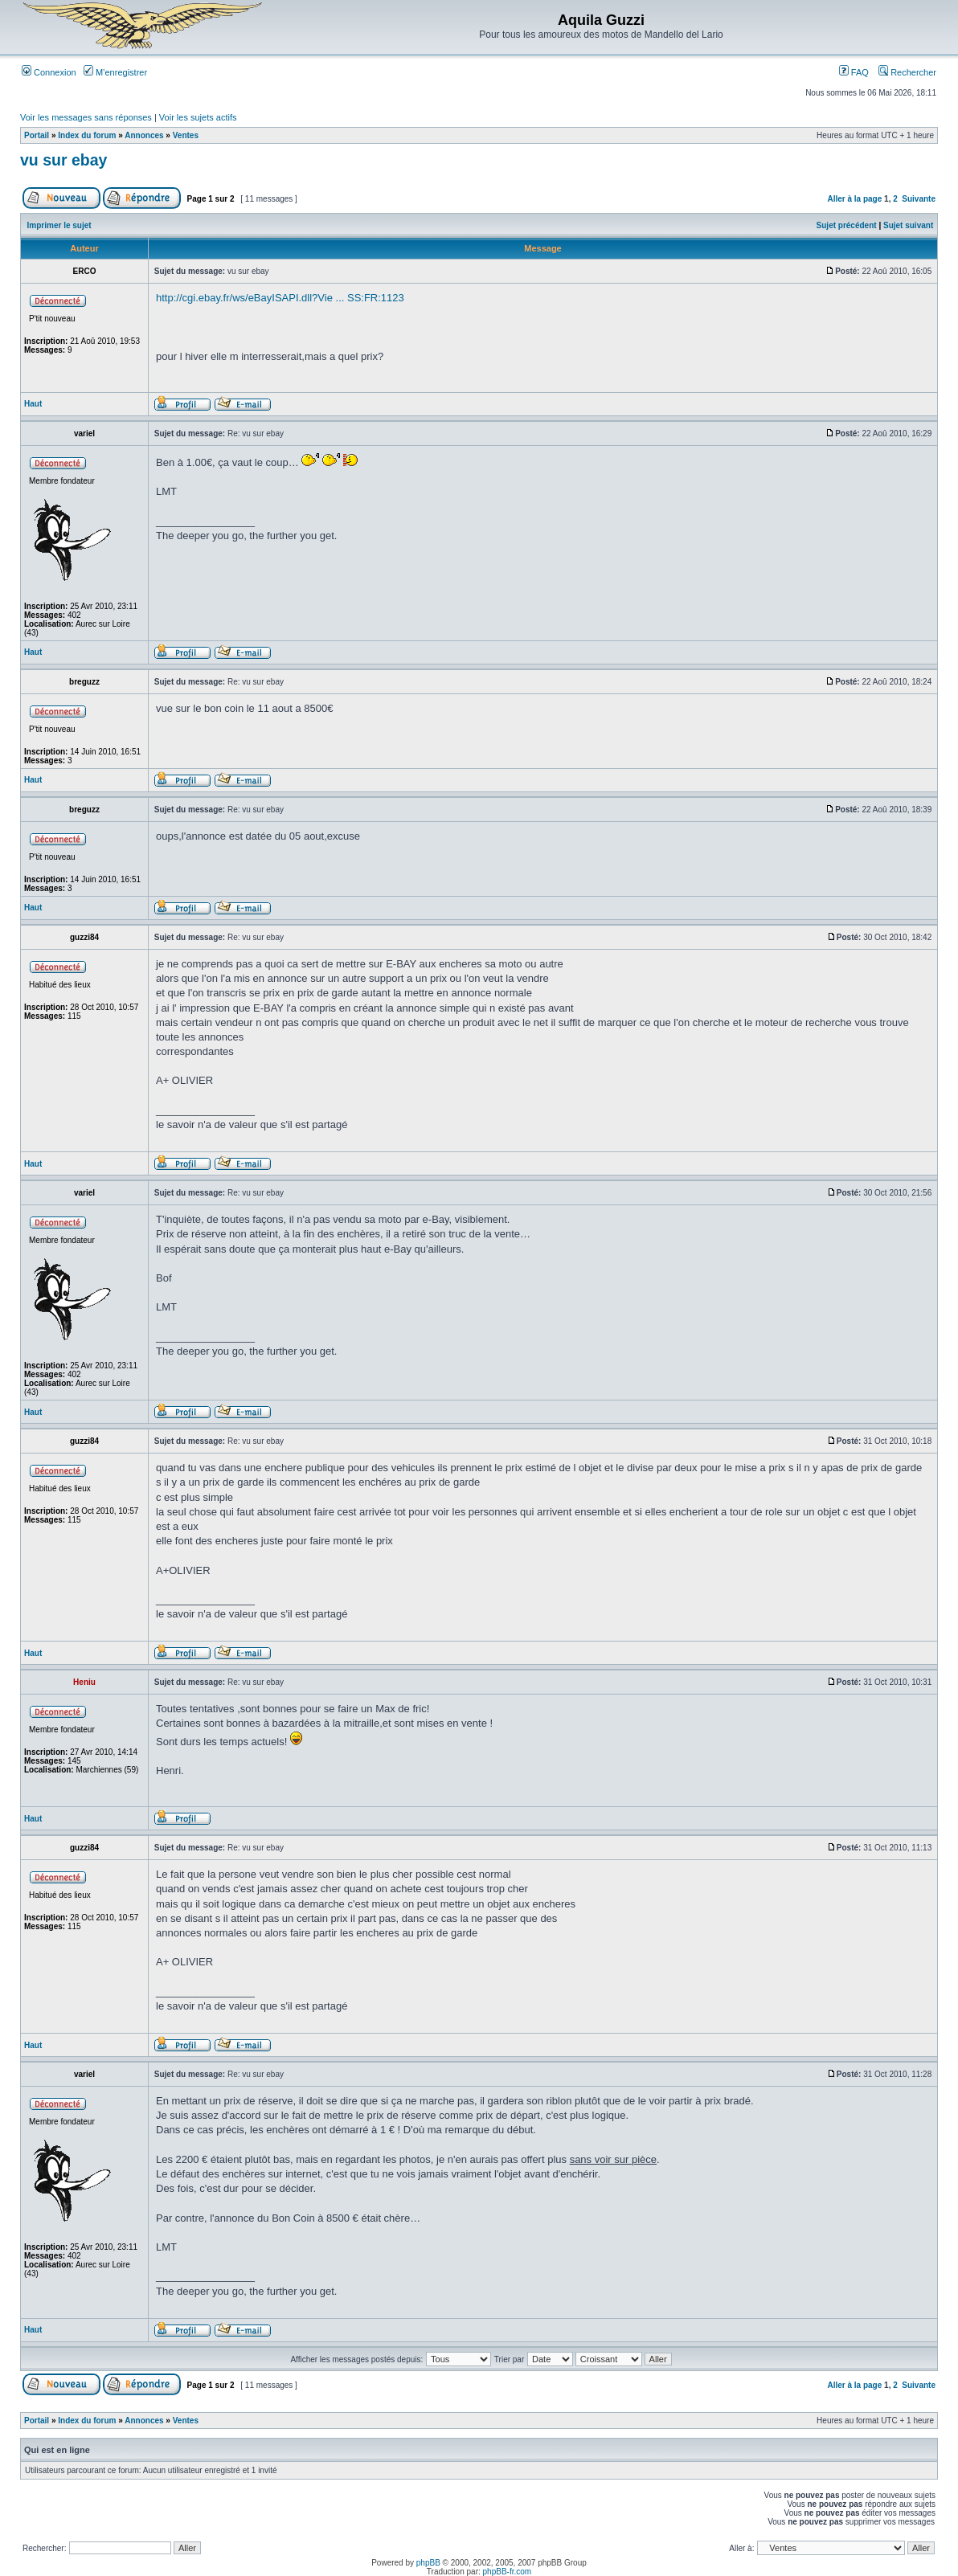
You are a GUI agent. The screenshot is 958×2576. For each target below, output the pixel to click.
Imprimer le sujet (59, 225)
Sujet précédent (847, 225)
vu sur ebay (63, 160)
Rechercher (907, 72)
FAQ (854, 72)
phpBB (428, 2562)
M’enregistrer (115, 72)
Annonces (144, 135)
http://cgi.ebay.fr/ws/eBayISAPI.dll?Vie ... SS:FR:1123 (280, 298)
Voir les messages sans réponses (86, 117)
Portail (36, 135)
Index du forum (87, 135)
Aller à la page (854, 198)
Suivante (918, 198)
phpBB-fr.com (507, 2571)
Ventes (186, 135)
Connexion (49, 72)
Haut (33, 403)
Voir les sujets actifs (198, 117)
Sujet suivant (908, 225)
